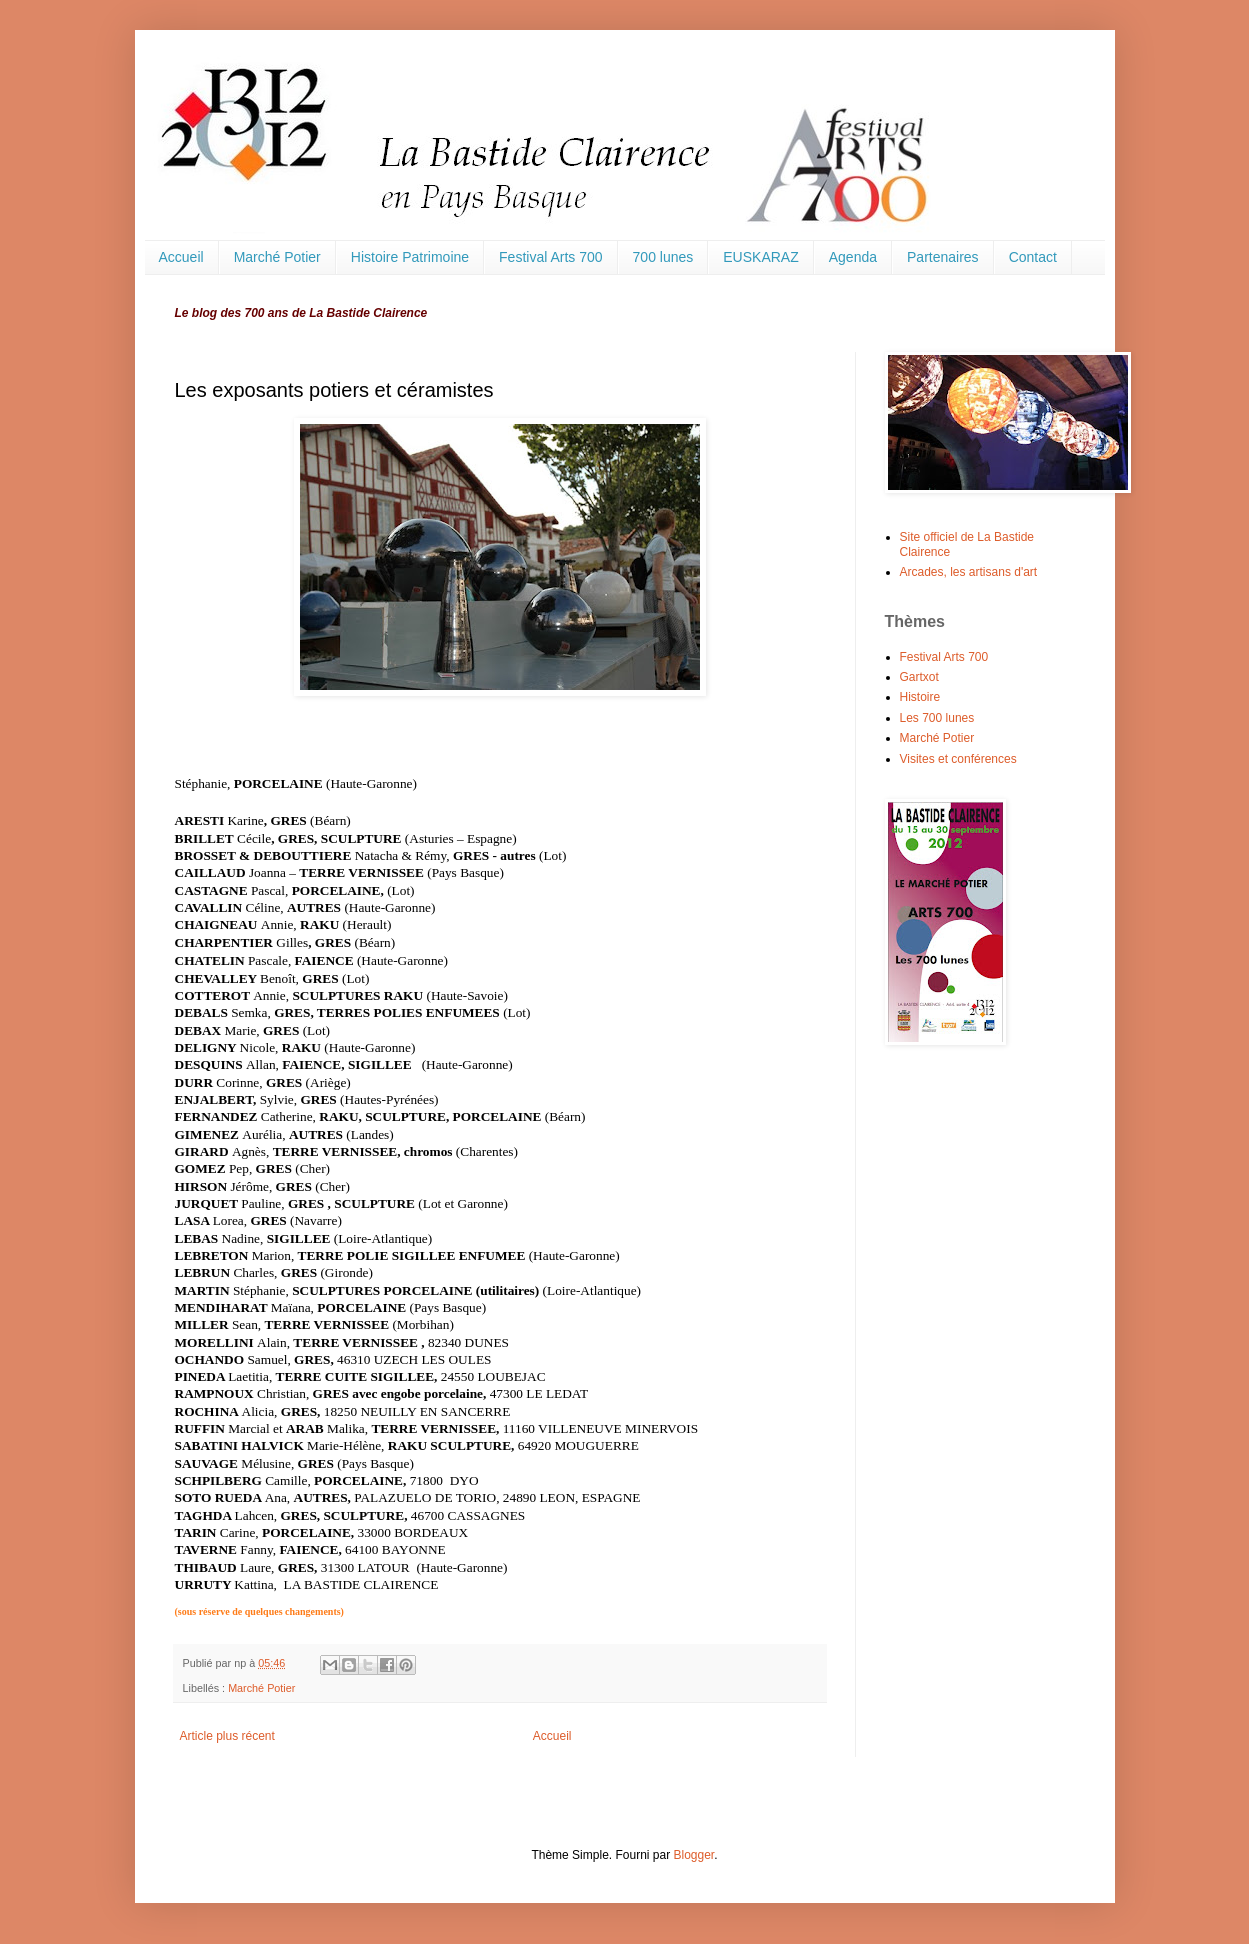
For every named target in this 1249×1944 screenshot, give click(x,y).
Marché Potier (277, 257)
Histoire (920, 697)
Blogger (694, 1855)
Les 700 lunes (937, 718)
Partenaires (943, 257)
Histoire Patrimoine (410, 257)
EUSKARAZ (760, 257)
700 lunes (663, 257)
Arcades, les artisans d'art (969, 572)
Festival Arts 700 (551, 257)
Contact (1033, 257)
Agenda (853, 257)
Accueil (181, 257)
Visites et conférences (958, 759)
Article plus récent (227, 1736)
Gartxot (919, 677)
